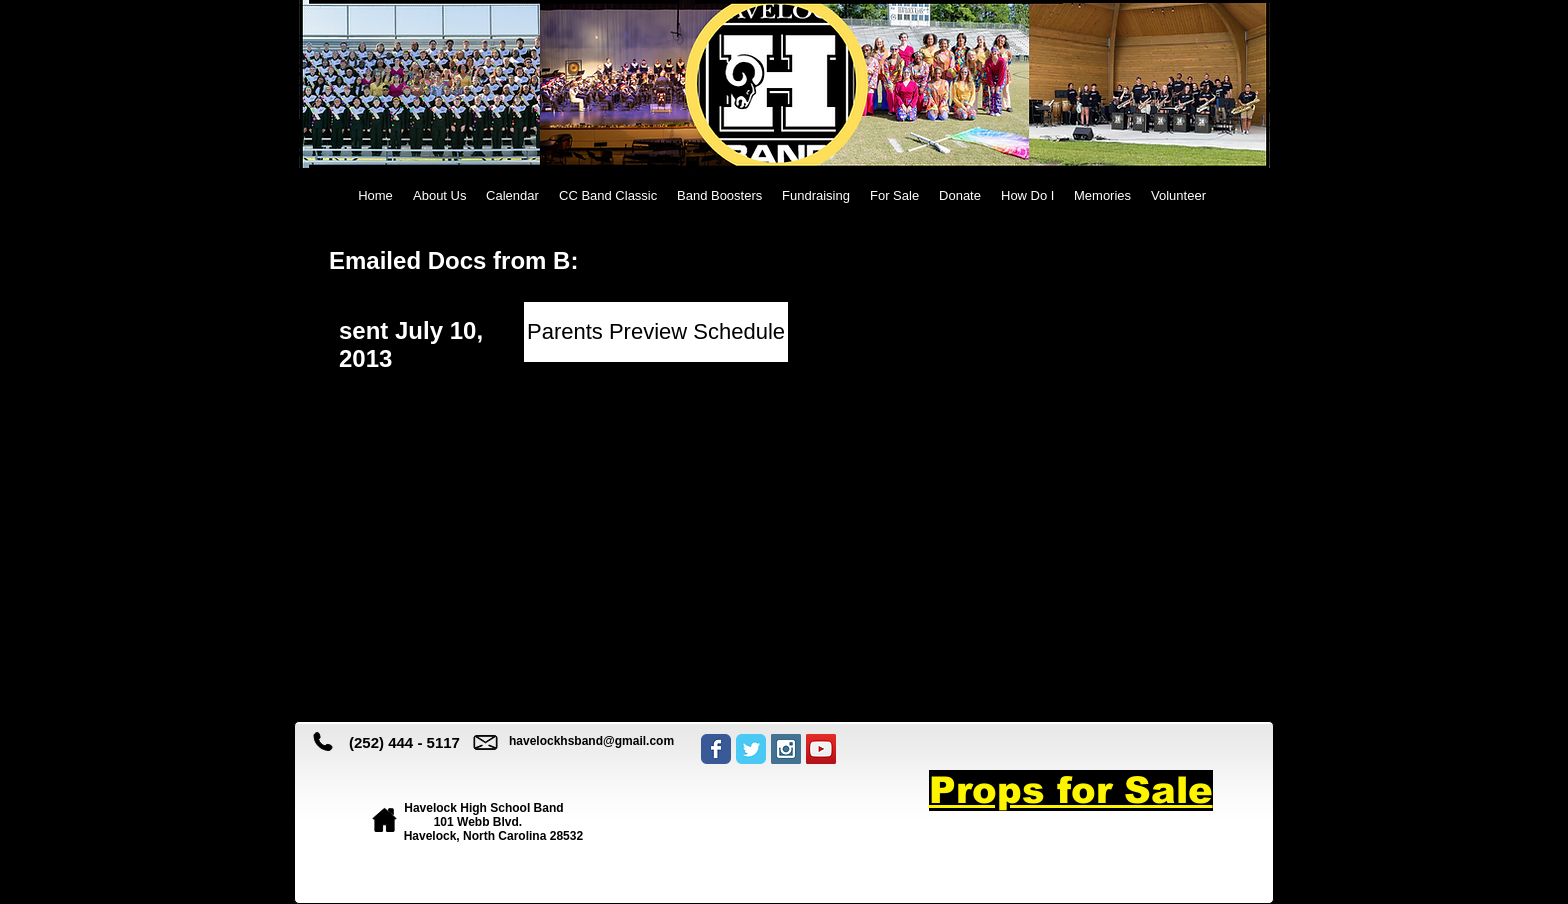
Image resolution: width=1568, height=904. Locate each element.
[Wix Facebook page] (716, 749)
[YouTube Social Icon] (821, 749)
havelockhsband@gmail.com (591, 741)
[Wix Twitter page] (751, 749)
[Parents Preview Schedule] (656, 332)
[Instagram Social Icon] (786, 749)
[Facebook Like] (779, 820)
